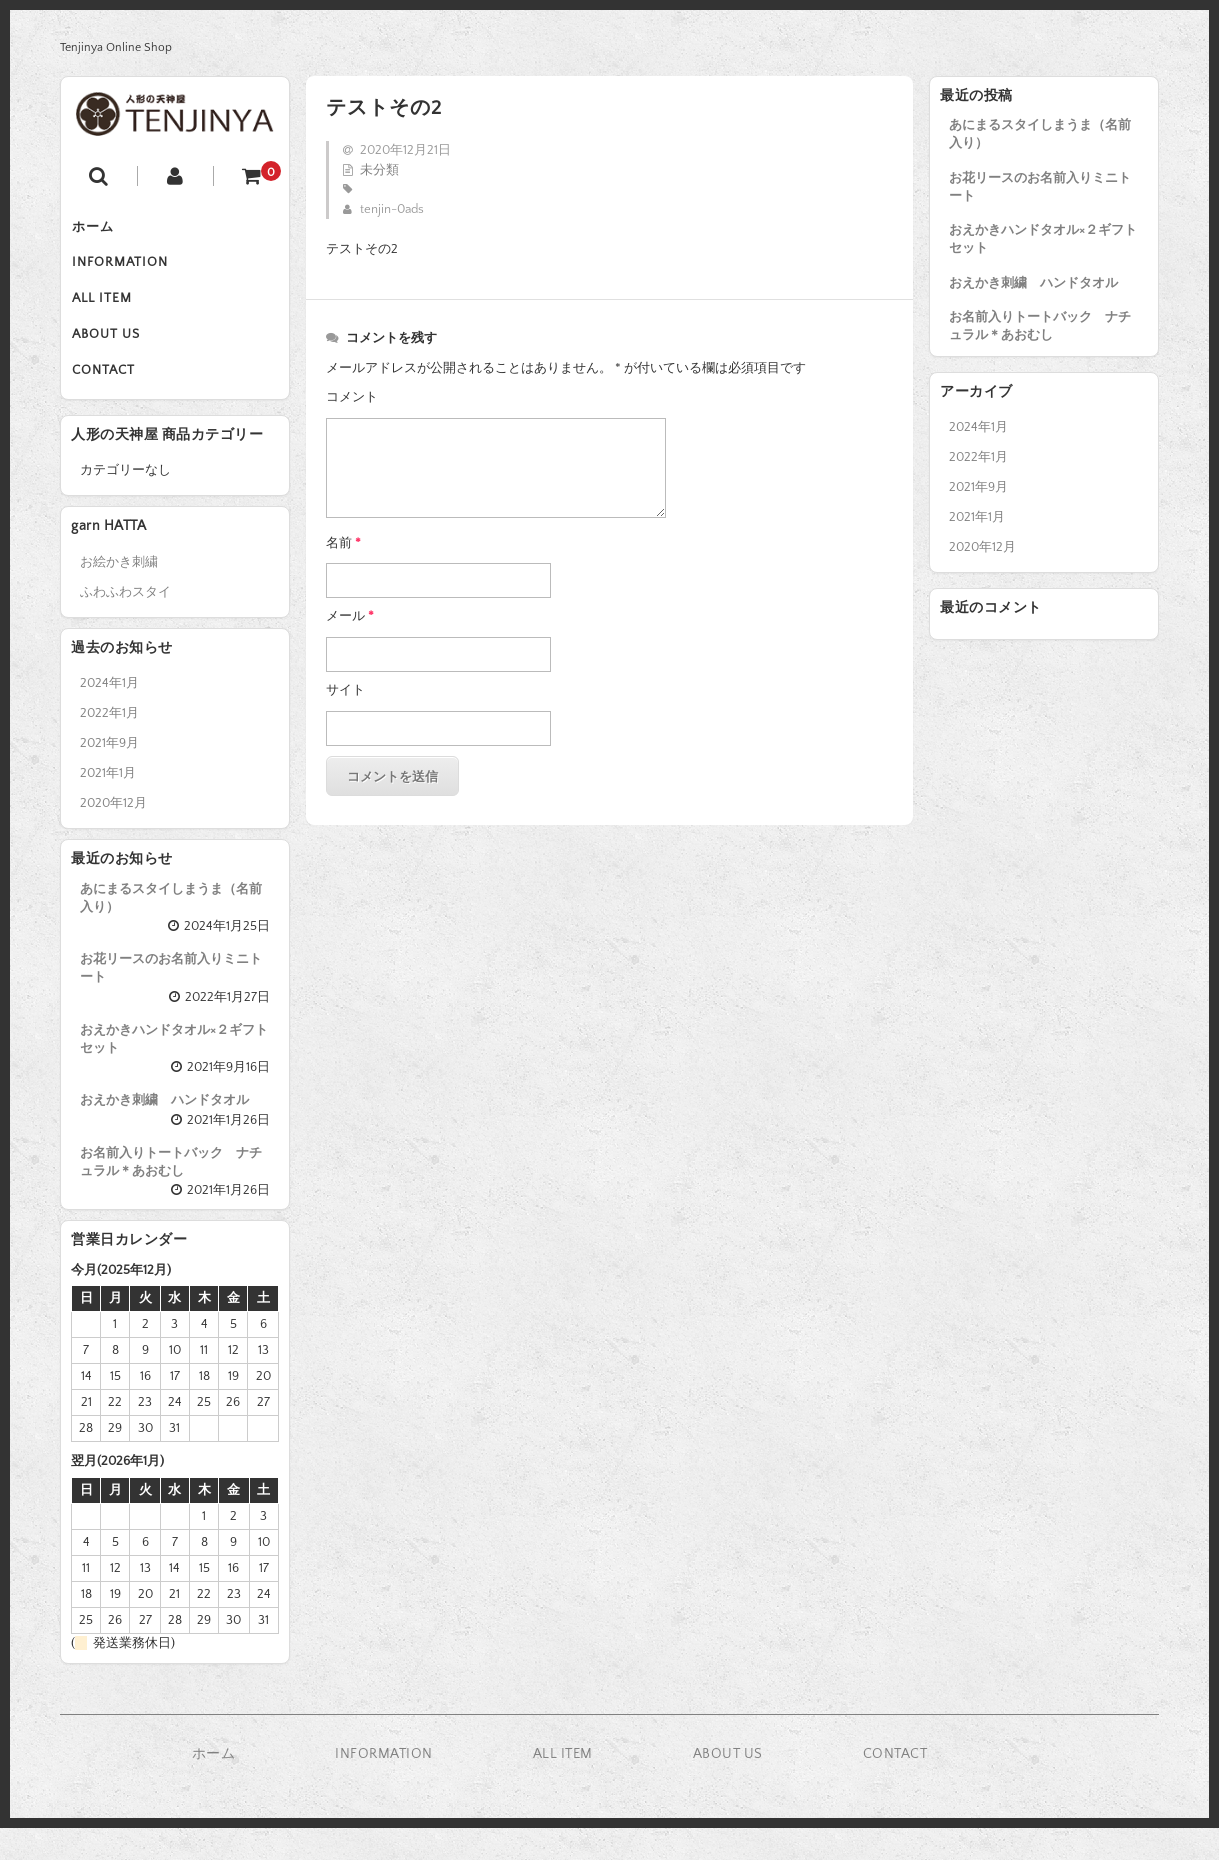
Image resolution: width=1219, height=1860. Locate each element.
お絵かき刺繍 (119, 593)
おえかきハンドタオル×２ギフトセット (1043, 239)
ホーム (102, 230)
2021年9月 (978, 487)
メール (350, 616)
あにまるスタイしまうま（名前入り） (1040, 134)
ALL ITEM (111, 314)
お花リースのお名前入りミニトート (1040, 187)
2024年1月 (978, 427)
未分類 (379, 170)
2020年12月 (982, 547)
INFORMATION (129, 272)
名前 (343, 543)
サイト (345, 690)
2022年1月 (978, 457)
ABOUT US (115, 356)
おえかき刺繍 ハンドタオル (1033, 283)
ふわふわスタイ (125, 623)
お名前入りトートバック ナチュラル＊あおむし (1040, 326)
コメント (352, 397)
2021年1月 (977, 517)
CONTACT (112, 398)
